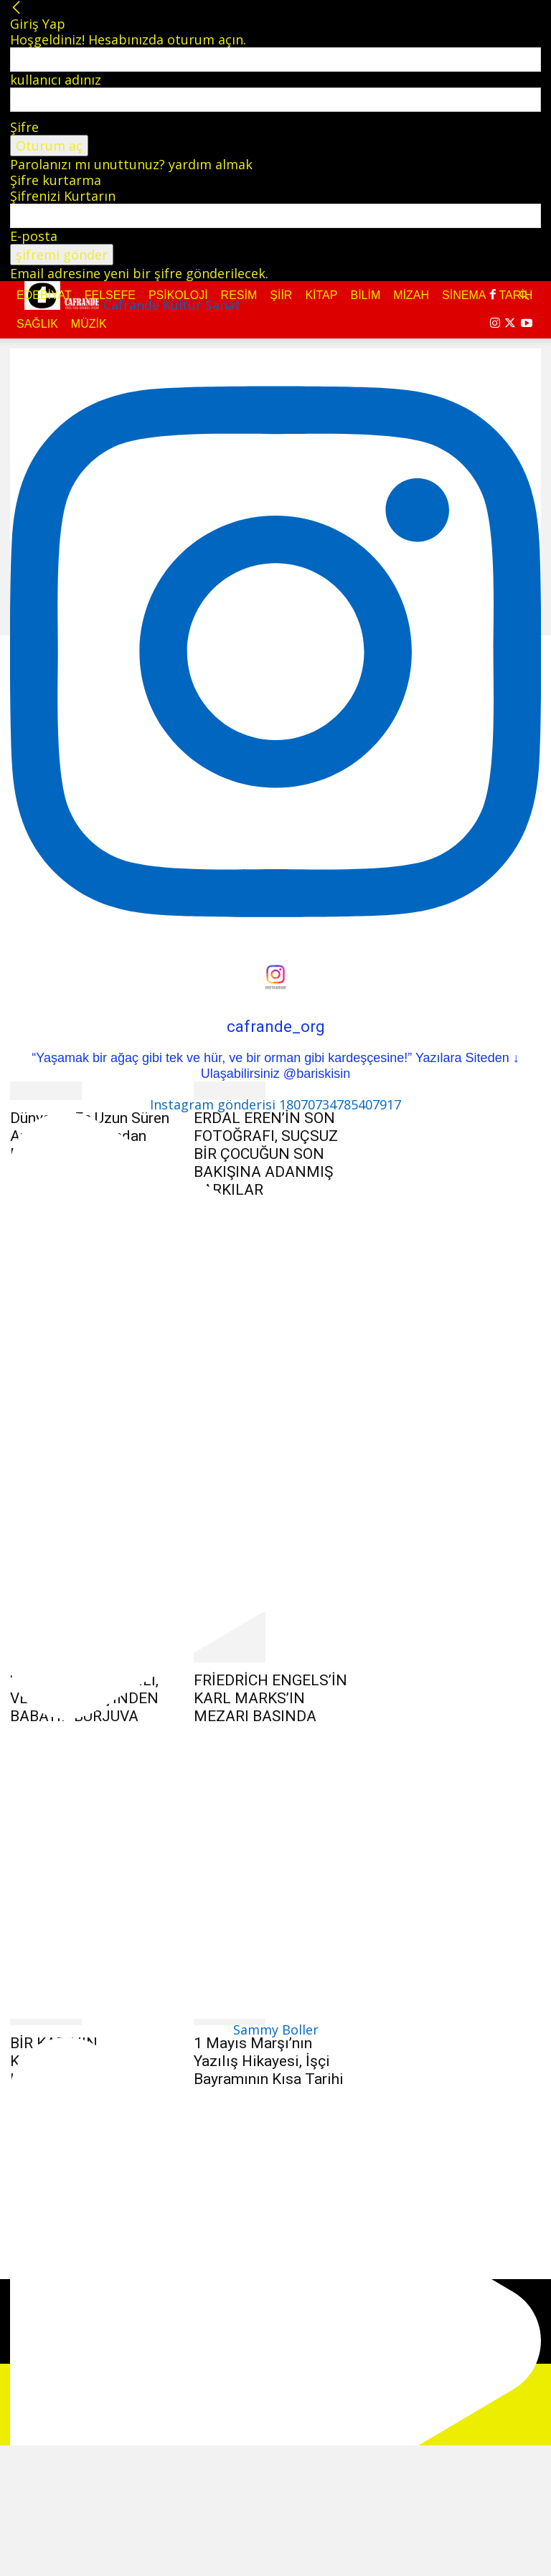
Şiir (281, 295)
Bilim (365, 295)
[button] (524, 294)
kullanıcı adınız (55, 79)
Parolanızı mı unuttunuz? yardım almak (131, 164)
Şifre (24, 127)
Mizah (411, 295)
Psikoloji (178, 295)
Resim (239, 295)
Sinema (464, 295)
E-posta (33, 236)
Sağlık (37, 324)
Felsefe (110, 295)
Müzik (89, 324)
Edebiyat (44, 295)
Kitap (321, 295)
